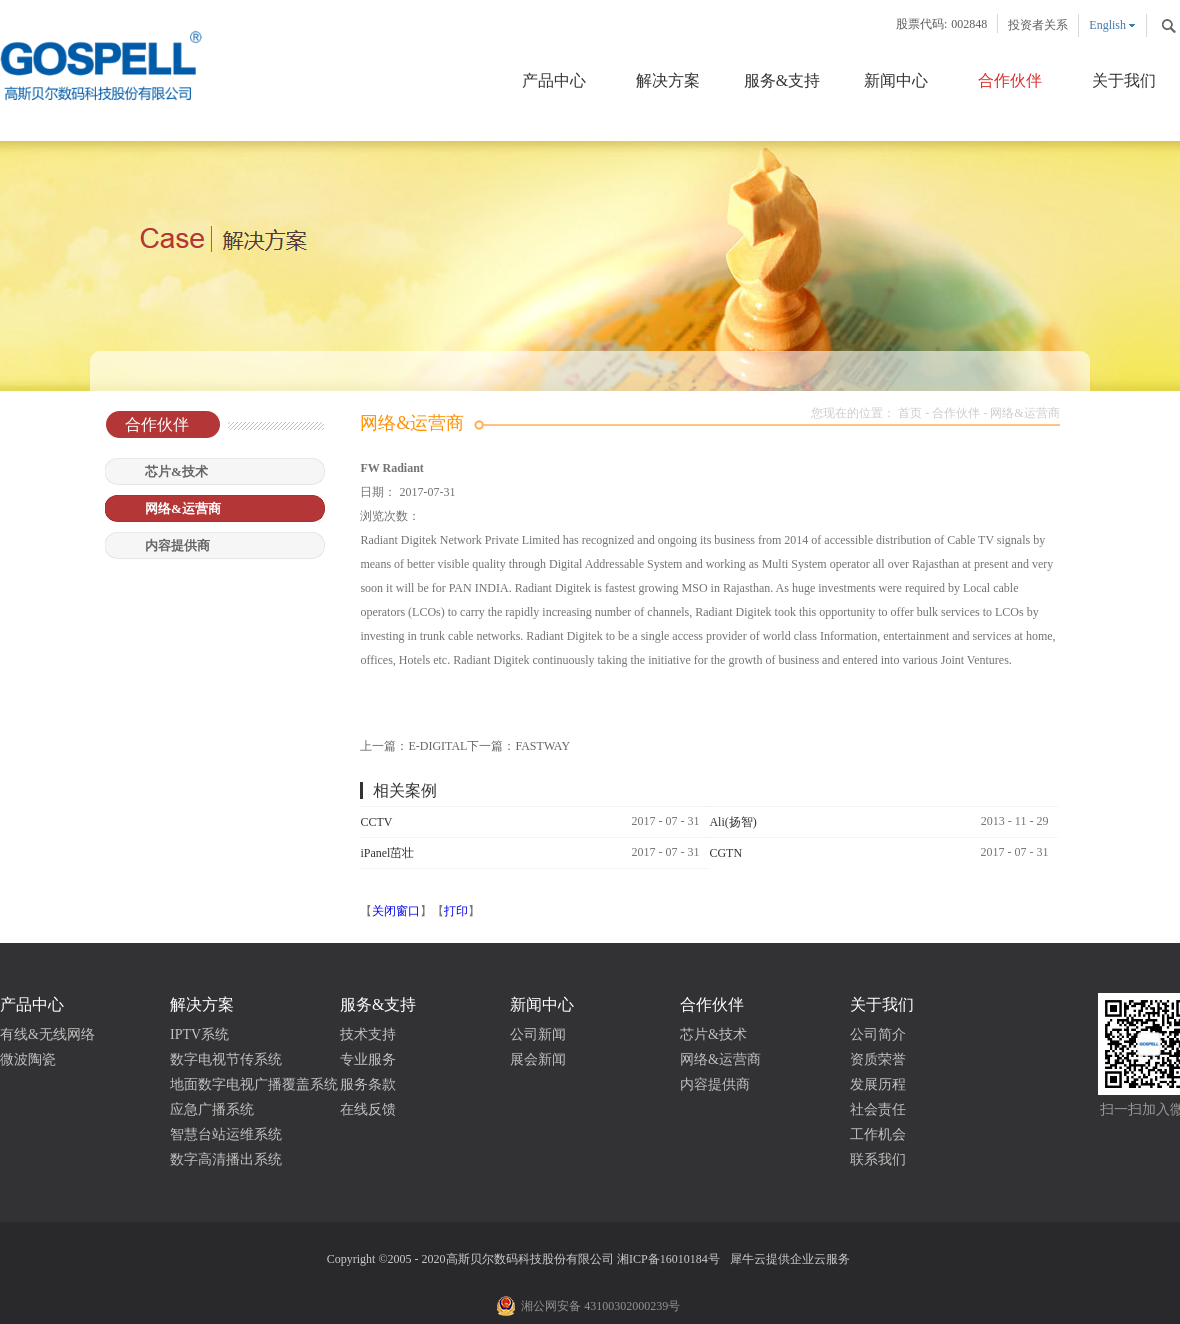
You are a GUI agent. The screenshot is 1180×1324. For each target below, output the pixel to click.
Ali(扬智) (732, 822)
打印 (456, 911)
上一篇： (413, 746)
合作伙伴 (956, 413)
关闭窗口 (396, 911)
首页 (910, 413)
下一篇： (518, 746)
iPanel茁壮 (387, 853)
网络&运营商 (1024, 413)
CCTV (376, 822)
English (1107, 25)
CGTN (725, 853)
